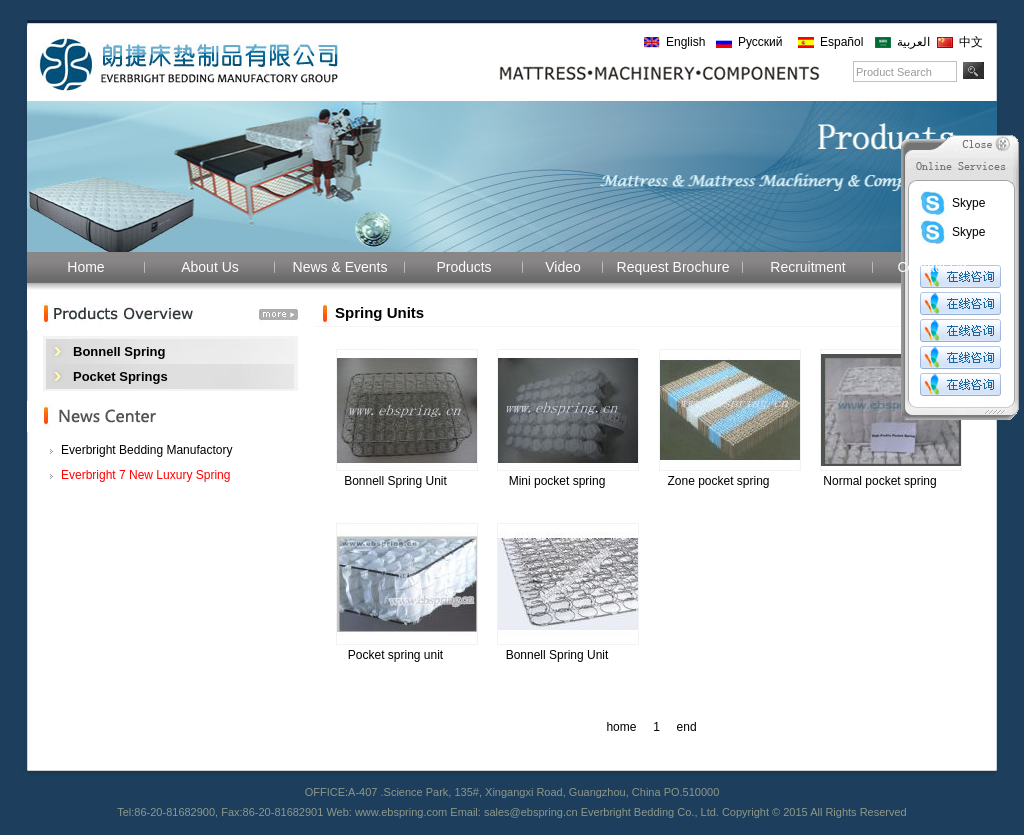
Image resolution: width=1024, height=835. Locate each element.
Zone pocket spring (718, 481)
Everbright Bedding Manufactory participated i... (146, 453)
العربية (913, 42)
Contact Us (931, 267)
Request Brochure (673, 267)
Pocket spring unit (395, 655)
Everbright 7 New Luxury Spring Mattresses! (145, 478)
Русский (760, 42)
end (686, 727)
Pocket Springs (120, 376)
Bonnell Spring (119, 351)
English (685, 42)
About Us (210, 267)
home (621, 727)
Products (463, 267)
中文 (971, 42)
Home (85, 267)
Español (841, 42)
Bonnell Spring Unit (395, 481)
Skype (952, 203)
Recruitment (807, 267)
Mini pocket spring (557, 481)
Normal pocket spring (879, 481)
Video (563, 267)
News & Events (340, 267)
